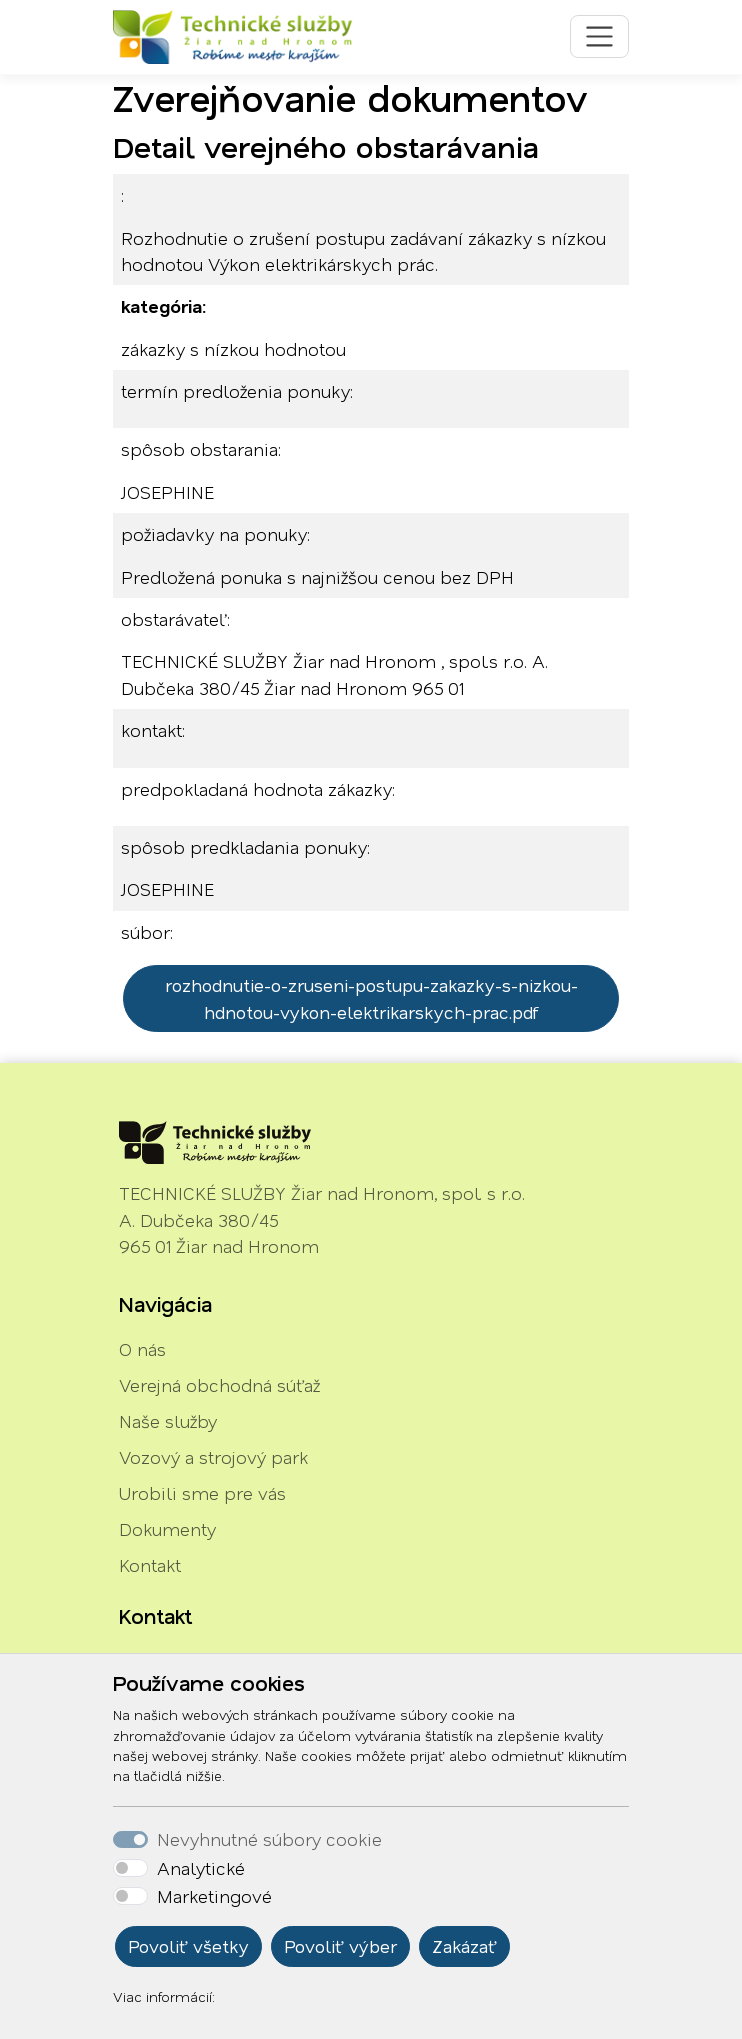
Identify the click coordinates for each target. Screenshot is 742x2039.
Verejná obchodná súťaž (219, 1385)
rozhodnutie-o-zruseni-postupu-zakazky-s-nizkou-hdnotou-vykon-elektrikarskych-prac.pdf (371, 998)
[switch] (130, 1868)
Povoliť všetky (188, 1946)
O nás (142, 1349)
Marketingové (214, 1896)
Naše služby (168, 1421)
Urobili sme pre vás (202, 1493)
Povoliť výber (340, 1946)
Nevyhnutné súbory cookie (269, 1839)
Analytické (201, 1868)
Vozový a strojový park (213, 1457)
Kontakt (150, 1565)
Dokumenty (167, 1529)
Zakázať (464, 1946)
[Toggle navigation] (599, 36)
